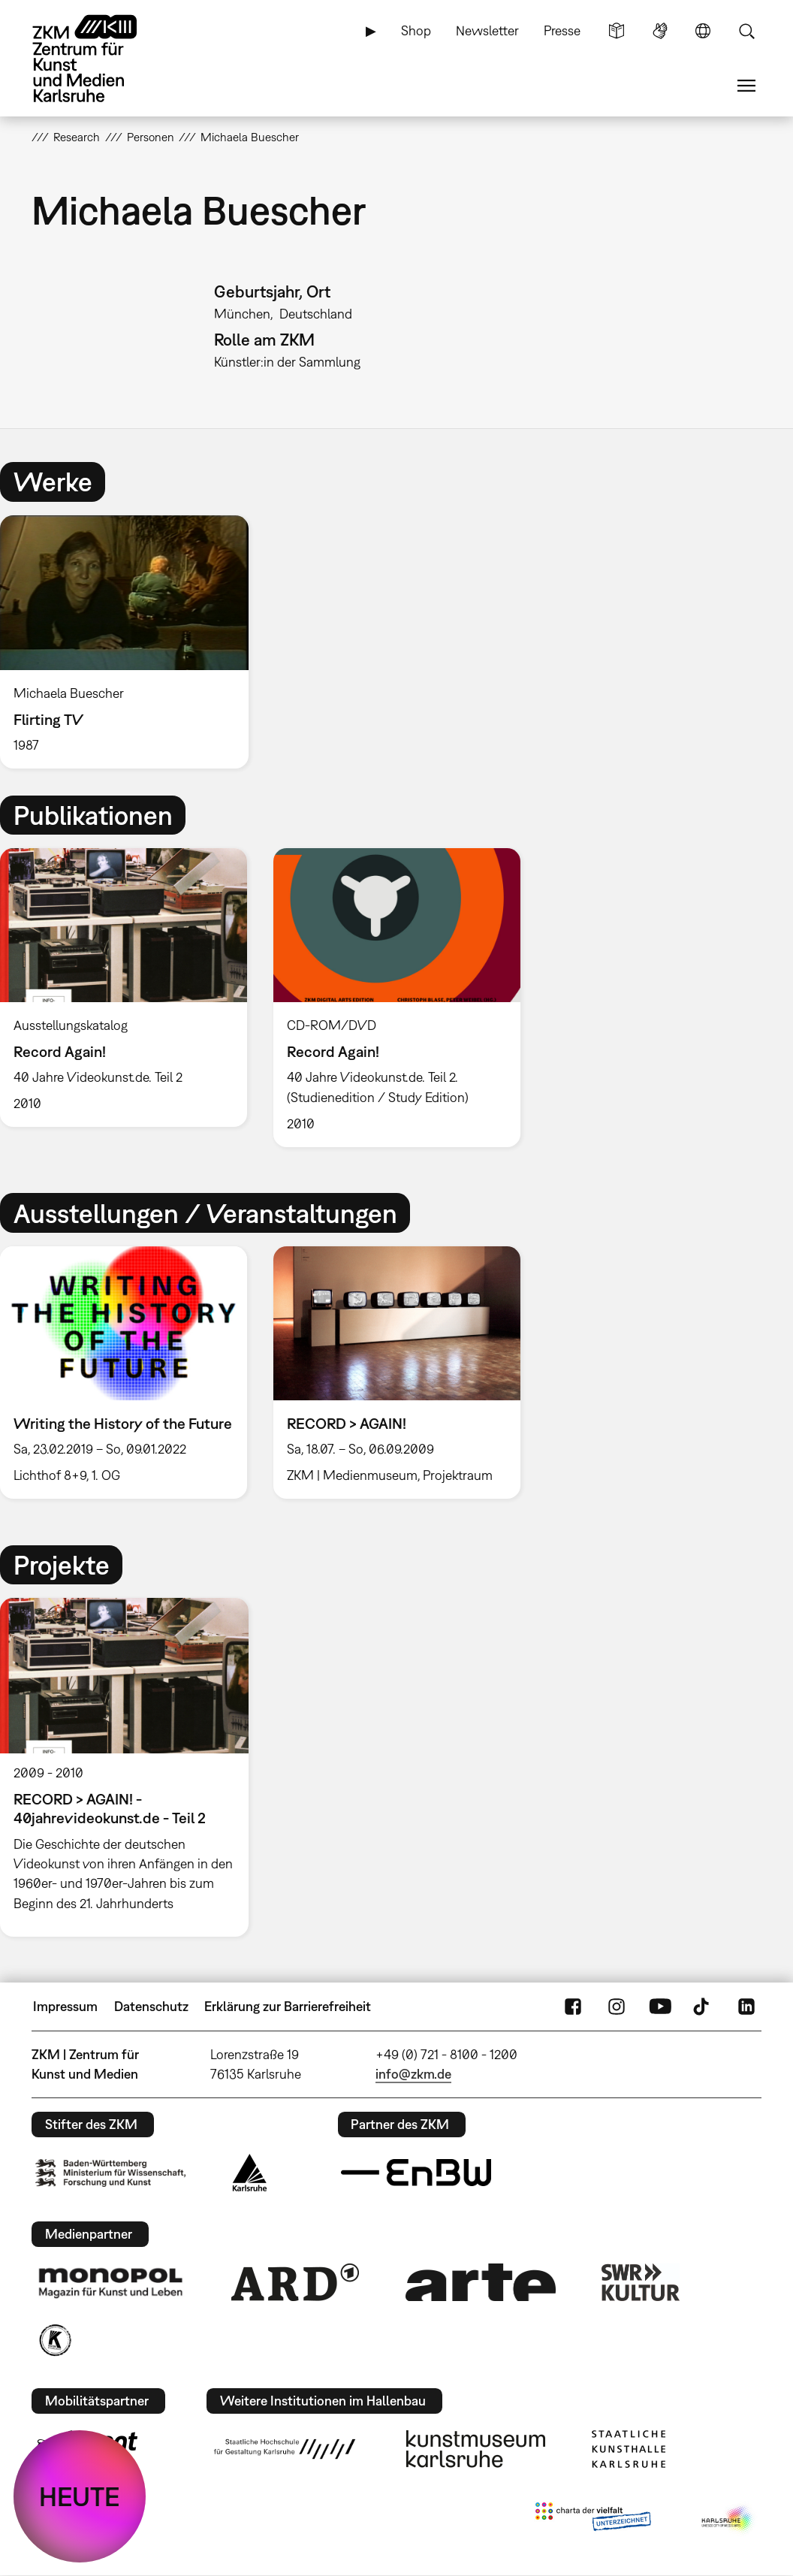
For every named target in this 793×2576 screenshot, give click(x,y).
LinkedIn (746, 2006)
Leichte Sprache (617, 31)
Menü (746, 85)
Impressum (65, 2006)
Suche (746, 31)
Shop (416, 30)
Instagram (617, 2006)
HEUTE (79, 2496)
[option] (130, 642)
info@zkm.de (413, 2074)
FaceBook (573, 2006)
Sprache (703, 31)
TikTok (703, 2006)
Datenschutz (151, 2006)
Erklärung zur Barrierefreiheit (287, 2006)
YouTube (660, 2006)
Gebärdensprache (660, 31)
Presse (562, 30)
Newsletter (487, 30)
